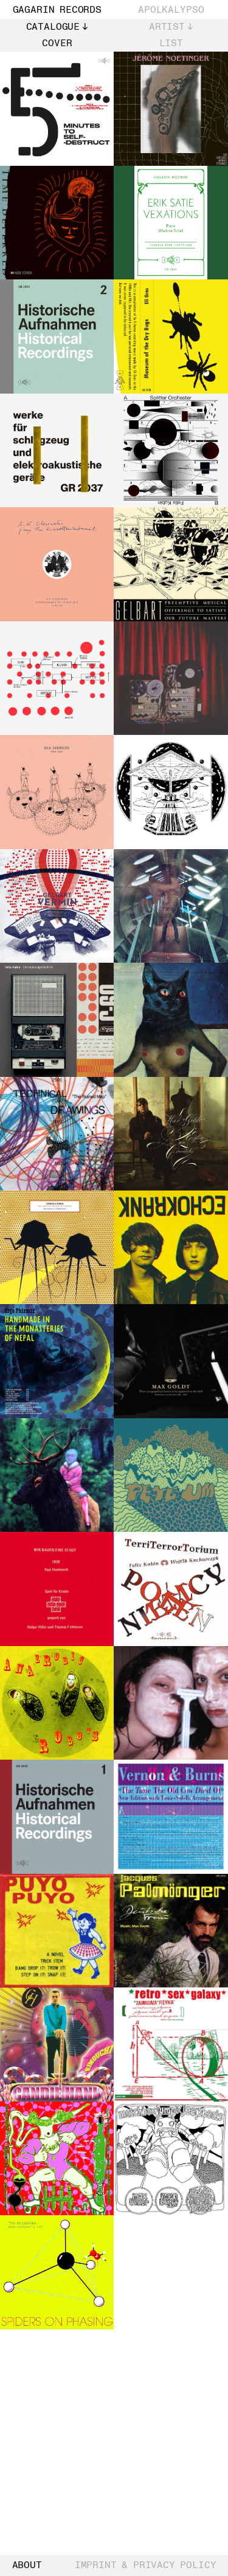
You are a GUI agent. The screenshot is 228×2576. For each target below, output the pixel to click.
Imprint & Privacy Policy (145, 2566)
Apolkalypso (171, 9)
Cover (57, 43)
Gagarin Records (57, 9)
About (27, 2566)
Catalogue (53, 26)
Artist (167, 26)
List (171, 43)
